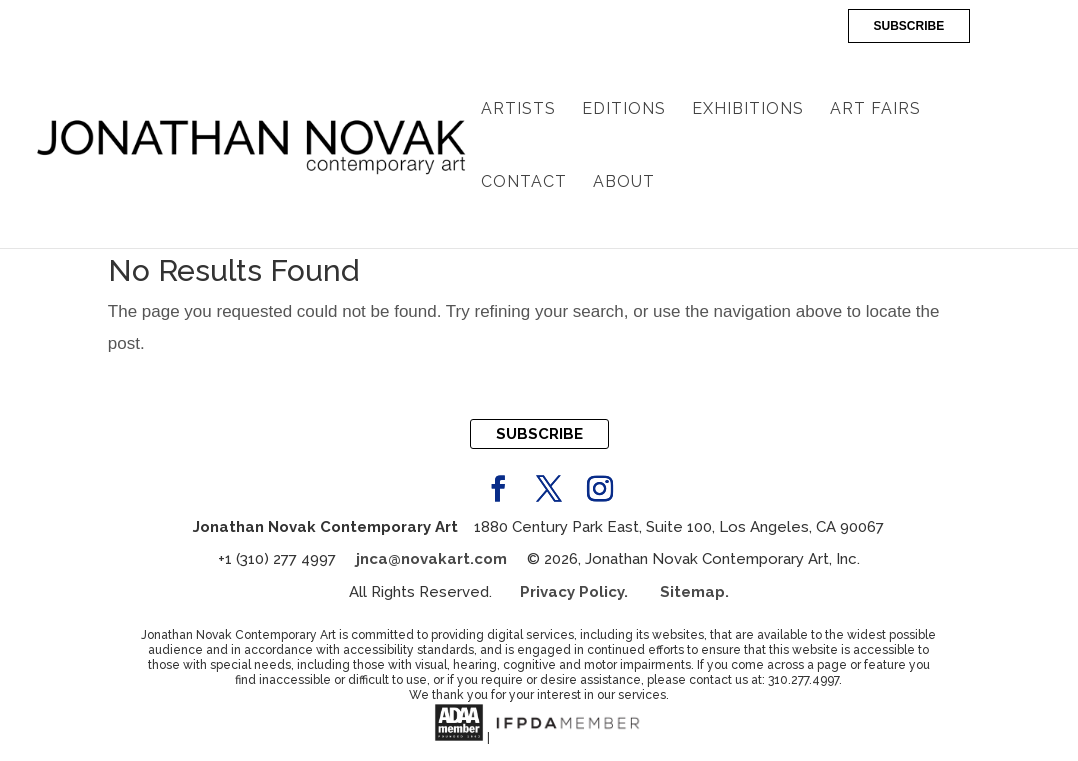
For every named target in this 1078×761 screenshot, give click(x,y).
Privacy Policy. (590, 592)
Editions (624, 110)
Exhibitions (748, 110)
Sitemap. (694, 592)
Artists (518, 110)
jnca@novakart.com (431, 559)
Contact (524, 183)
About (624, 183)
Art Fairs (875, 110)
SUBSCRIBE (909, 26)
